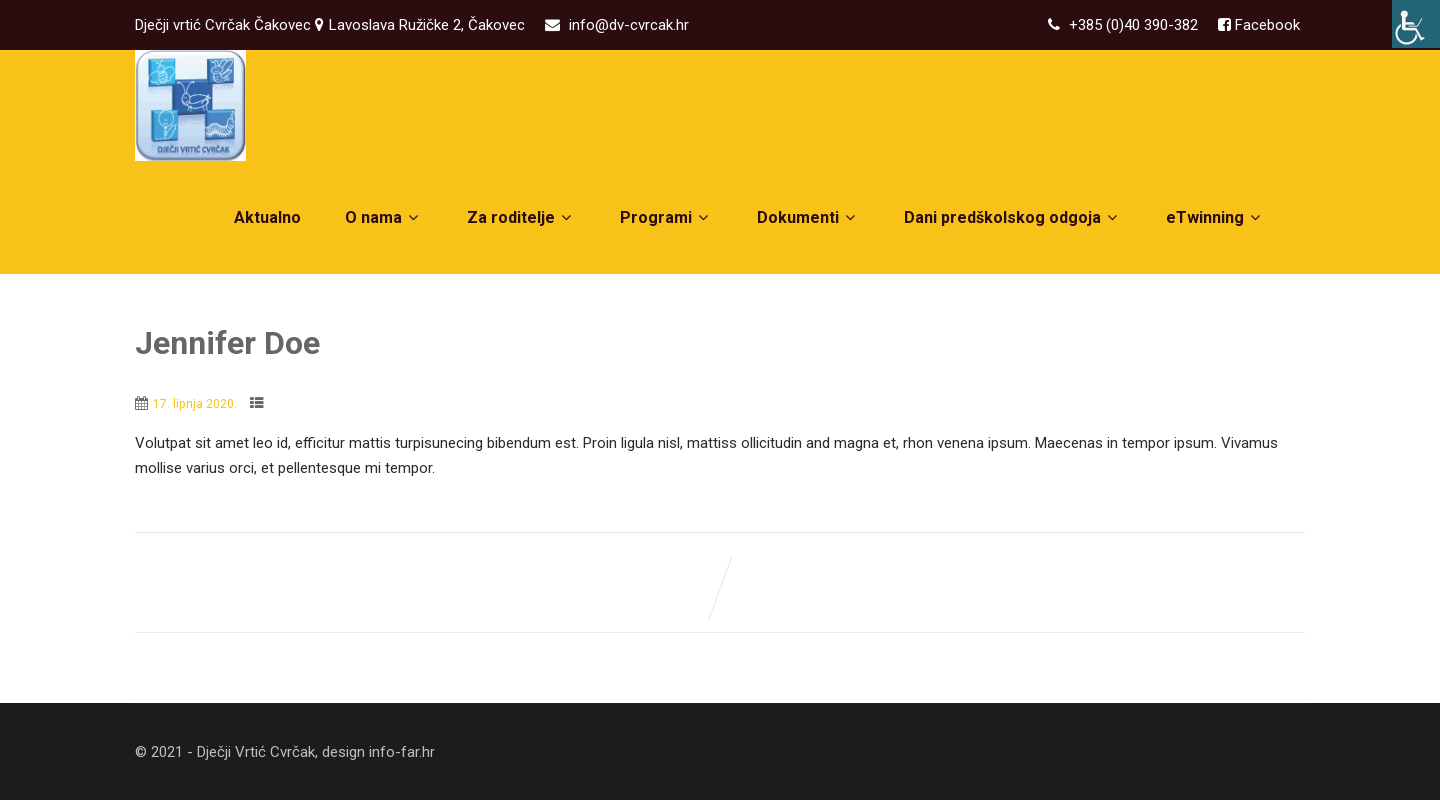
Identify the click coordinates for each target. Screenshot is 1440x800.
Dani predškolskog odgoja (1013, 217)
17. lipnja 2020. (195, 404)
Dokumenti (808, 217)
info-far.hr (402, 752)
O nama (384, 217)
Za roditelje (521, 217)
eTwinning (1215, 217)
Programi (666, 217)
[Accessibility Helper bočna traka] (1416, 24)
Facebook (1265, 25)
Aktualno (267, 217)
